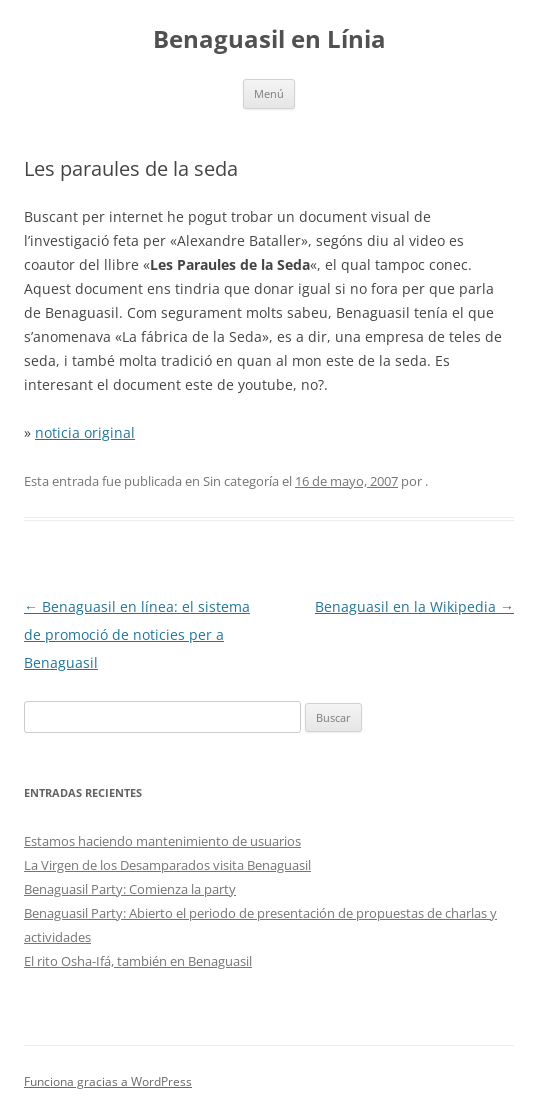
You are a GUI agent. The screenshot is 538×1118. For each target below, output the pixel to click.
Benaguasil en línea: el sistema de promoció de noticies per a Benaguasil (137, 634)
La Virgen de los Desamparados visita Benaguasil (167, 865)
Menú (269, 93)
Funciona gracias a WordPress (108, 1081)
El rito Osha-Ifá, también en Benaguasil (138, 961)
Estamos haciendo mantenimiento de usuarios (162, 841)
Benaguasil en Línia (269, 39)
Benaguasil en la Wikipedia (414, 606)
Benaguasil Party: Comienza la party (130, 889)
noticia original (85, 432)
